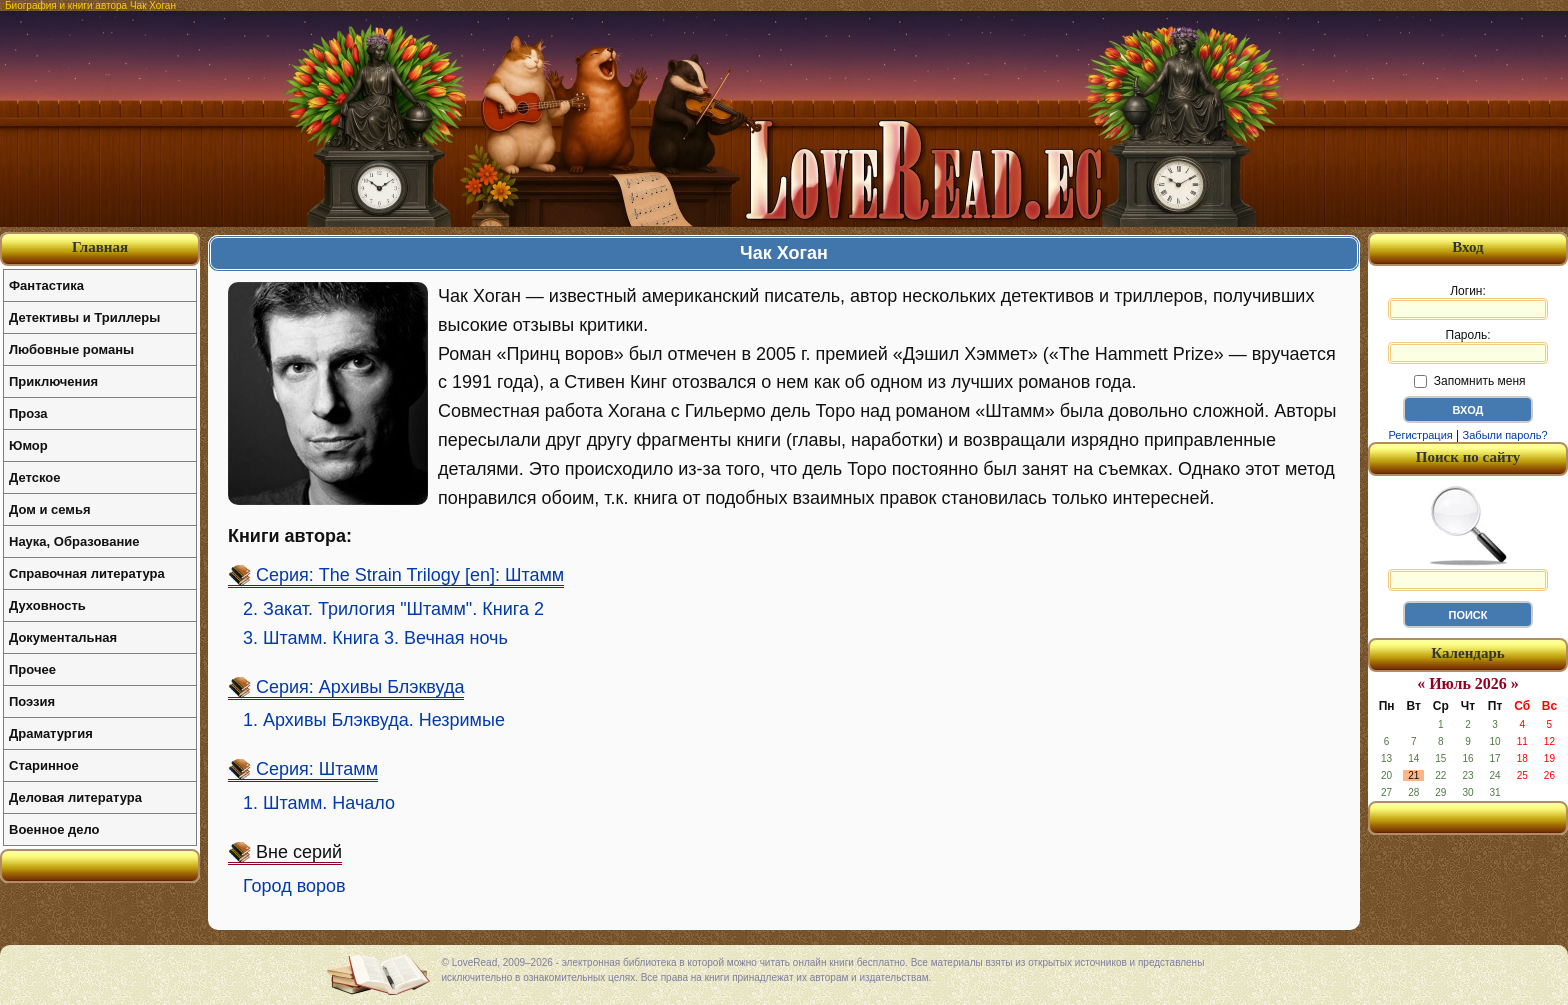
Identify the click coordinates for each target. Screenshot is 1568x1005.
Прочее (32, 669)
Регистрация (1420, 435)
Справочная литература (87, 573)
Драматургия (51, 733)
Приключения (53, 381)
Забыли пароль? (1505, 435)
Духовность (47, 605)
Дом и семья (50, 509)
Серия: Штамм (317, 769)
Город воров (294, 886)
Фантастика (46, 285)
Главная (100, 247)
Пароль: (1468, 346)
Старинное (44, 765)
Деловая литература (75, 797)
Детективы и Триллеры (84, 317)
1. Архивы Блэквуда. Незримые (374, 720)
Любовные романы (71, 349)
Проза (28, 413)
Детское (34, 477)
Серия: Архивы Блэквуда (360, 687)
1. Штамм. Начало (319, 803)
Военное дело (54, 829)
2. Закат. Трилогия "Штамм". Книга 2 (393, 609)
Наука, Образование (74, 541)
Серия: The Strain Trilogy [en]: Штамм (410, 575)
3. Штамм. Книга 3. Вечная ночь (375, 638)
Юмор (28, 445)
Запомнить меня (1469, 381)
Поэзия (32, 701)
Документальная (63, 637)
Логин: (1468, 302)
